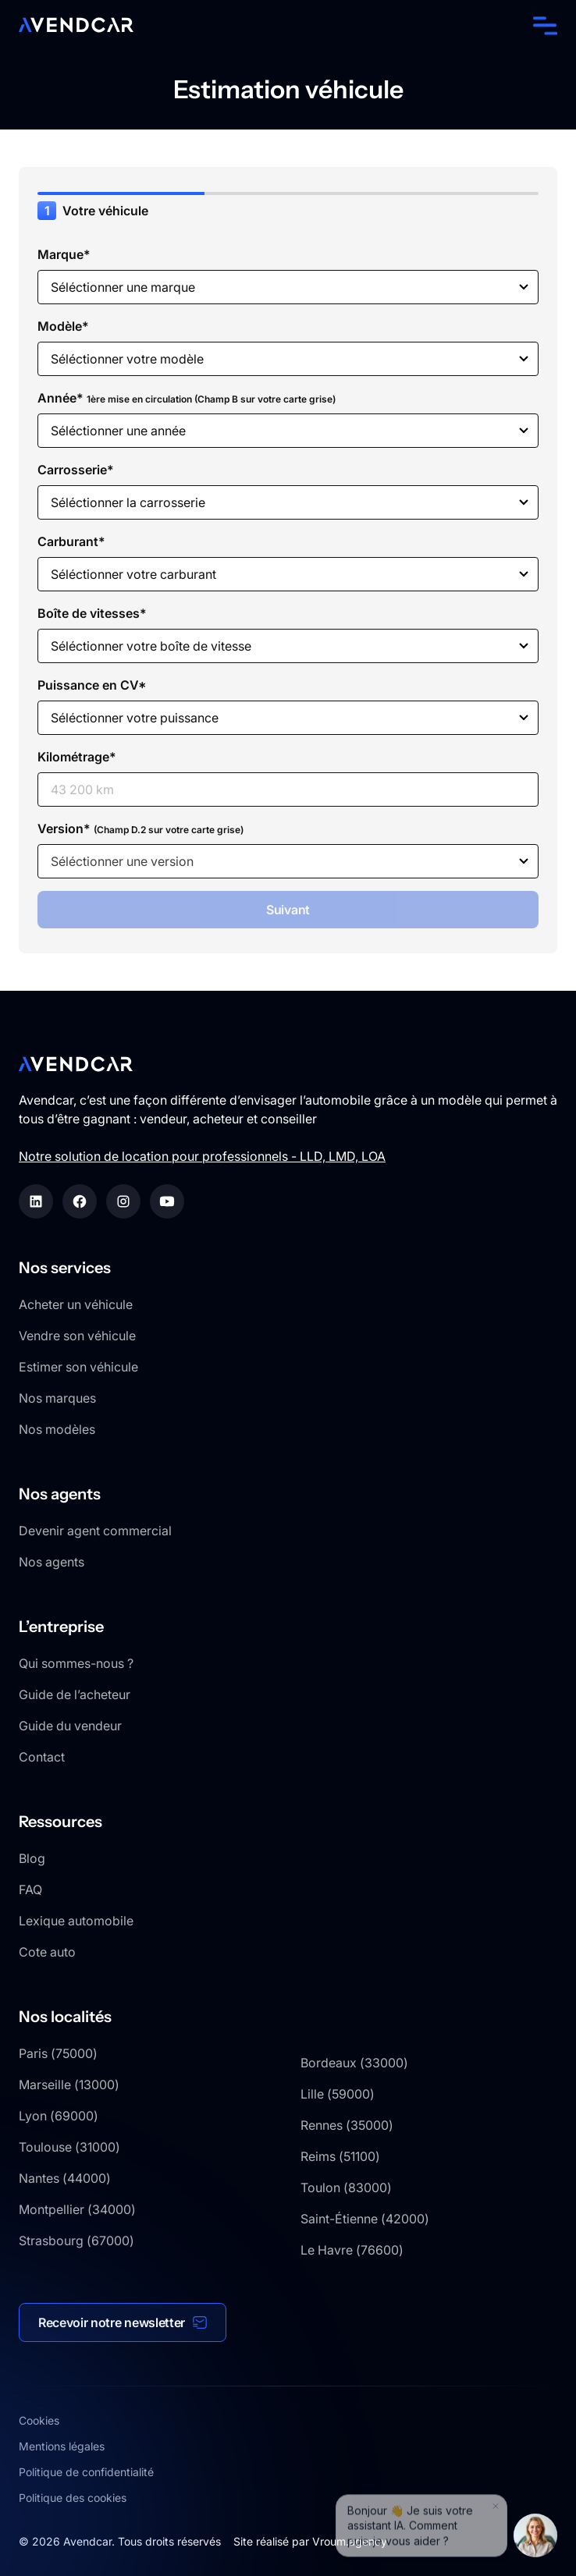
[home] (76, 25)
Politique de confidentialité (86, 2471)
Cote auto (47, 1952)
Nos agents (51, 1562)
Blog (32, 1858)
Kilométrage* (76, 757)
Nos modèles (57, 1429)
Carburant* (71, 541)
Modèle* (63, 326)
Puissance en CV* (92, 685)
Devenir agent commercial (95, 1530)
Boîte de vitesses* (92, 613)
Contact (42, 1757)
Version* (140, 828)
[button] (541, 24)
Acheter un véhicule (76, 1304)
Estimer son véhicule (78, 1367)
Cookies (39, 2420)
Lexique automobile (76, 1920)
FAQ (30, 1889)
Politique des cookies (72, 2497)
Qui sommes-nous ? (76, 1663)
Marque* (64, 254)
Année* (186, 398)
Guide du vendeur (70, 1725)
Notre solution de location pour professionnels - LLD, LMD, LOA (202, 1156)
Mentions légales (62, 2446)
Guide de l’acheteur (74, 1694)
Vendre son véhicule (77, 1335)
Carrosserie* (75, 469)
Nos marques (57, 1398)
